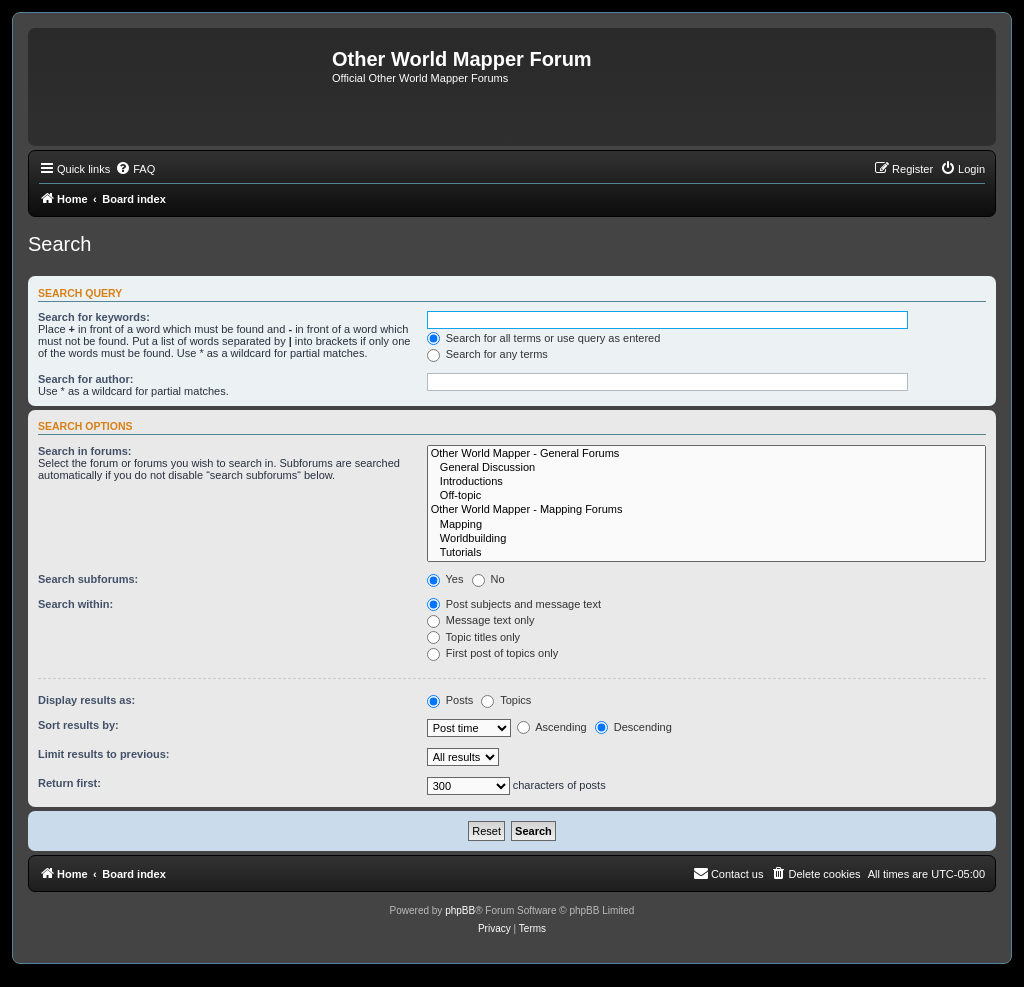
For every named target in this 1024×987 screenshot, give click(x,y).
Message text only (481, 620)
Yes (445, 579)
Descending (633, 727)
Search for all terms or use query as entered (544, 338)
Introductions (706, 482)
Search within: (75, 604)
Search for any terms (487, 354)
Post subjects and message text (514, 604)
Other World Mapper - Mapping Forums (706, 510)
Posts (450, 700)
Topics (506, 700)
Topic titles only (473, 637)
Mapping (706, 525)
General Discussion (706, 468)
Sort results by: (78, 725)
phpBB (460, 910)
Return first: (69, 783)
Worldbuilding (706, 539)
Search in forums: (85, 451)
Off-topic (706, 496)
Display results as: (86, 700)
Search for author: (85, 379)
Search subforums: (88, 579)
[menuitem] (135, 169)
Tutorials (706, 553)
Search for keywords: (94, 317)
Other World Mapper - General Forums (706, 454)
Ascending (552, 727)
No (488, 579)
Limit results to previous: (103, 754)
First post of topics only (493, 653)
